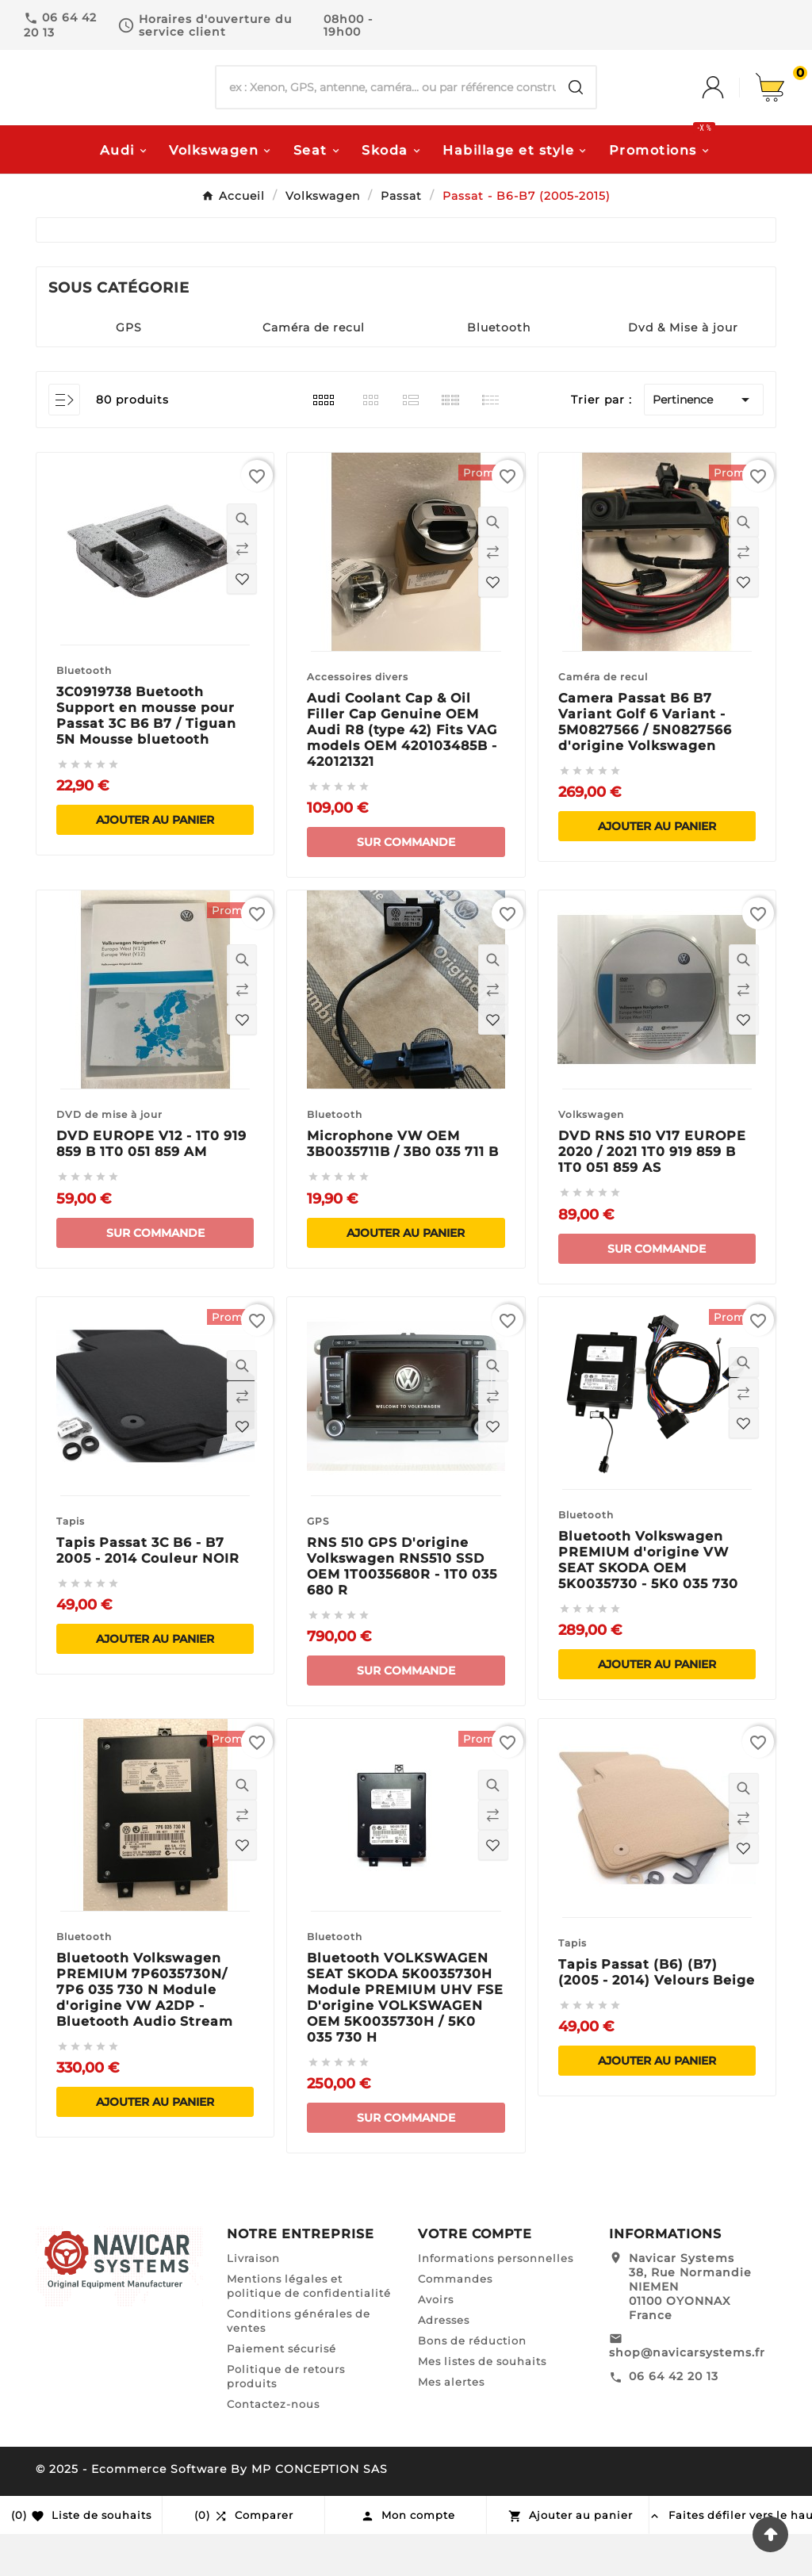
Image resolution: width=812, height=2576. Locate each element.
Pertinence (704, 441)
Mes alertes (451, 2423)
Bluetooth (498, 369)
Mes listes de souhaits (482, 2403)
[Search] (576, 108)
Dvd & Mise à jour (683, 369)
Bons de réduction (472, 2382)
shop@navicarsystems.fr (687, 2394)
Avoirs (436, 2341)
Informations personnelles (495, 2300)
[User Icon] (729, 109)
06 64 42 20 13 (673, 2418)
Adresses (443, 2362)
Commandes (455, 2320)
